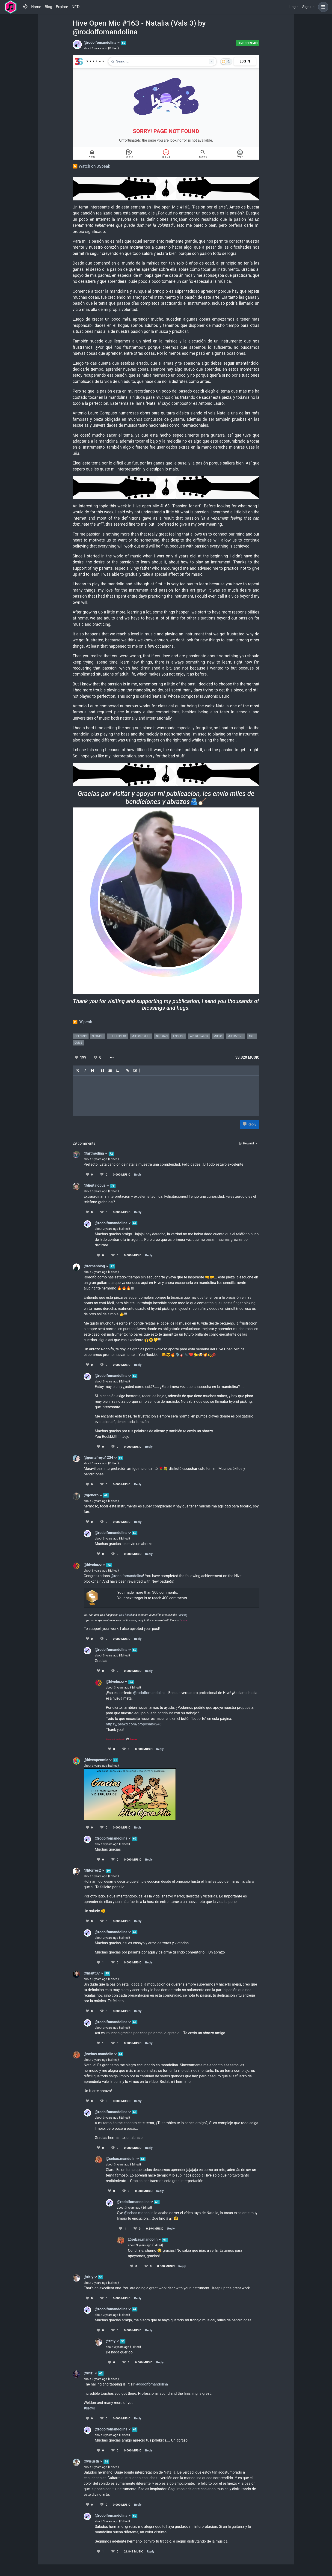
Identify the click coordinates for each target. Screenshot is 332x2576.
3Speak (85, 1022)
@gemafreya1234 (100, 1457)
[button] (322, 7)
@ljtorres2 (94, 1870)
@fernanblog (96, 1266)
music (217, 1036)
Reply (249, 1124)
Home (36, 7)
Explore (62, 7)
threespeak (117, 1036)
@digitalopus (96, 1185)
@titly (90, 2277)
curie (78, 1042)
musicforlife (141, 1036)
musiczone (235, 1036)
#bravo (89, 2408)
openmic (80, 1036)
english (178, 1036)
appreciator (199, 1036)
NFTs (76, 7)
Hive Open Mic (248, 43)
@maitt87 (94, 1973)
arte (252, 1036)
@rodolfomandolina (102, 42)
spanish (98, 1036)
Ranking (182, 1615)
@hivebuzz (94, 1565)
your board (125, 1615)
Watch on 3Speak (94, 166)
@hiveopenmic (98, 1760)
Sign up (308, 7)
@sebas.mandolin (100, 2054)
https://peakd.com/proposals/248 (134, 1724)
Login (294, 7)
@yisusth (93, 2461)
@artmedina (96, 1153)
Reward (247, 1143)
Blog (48, 7)
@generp (93, 1495)
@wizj (90, 2373)
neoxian (162, 1036)
